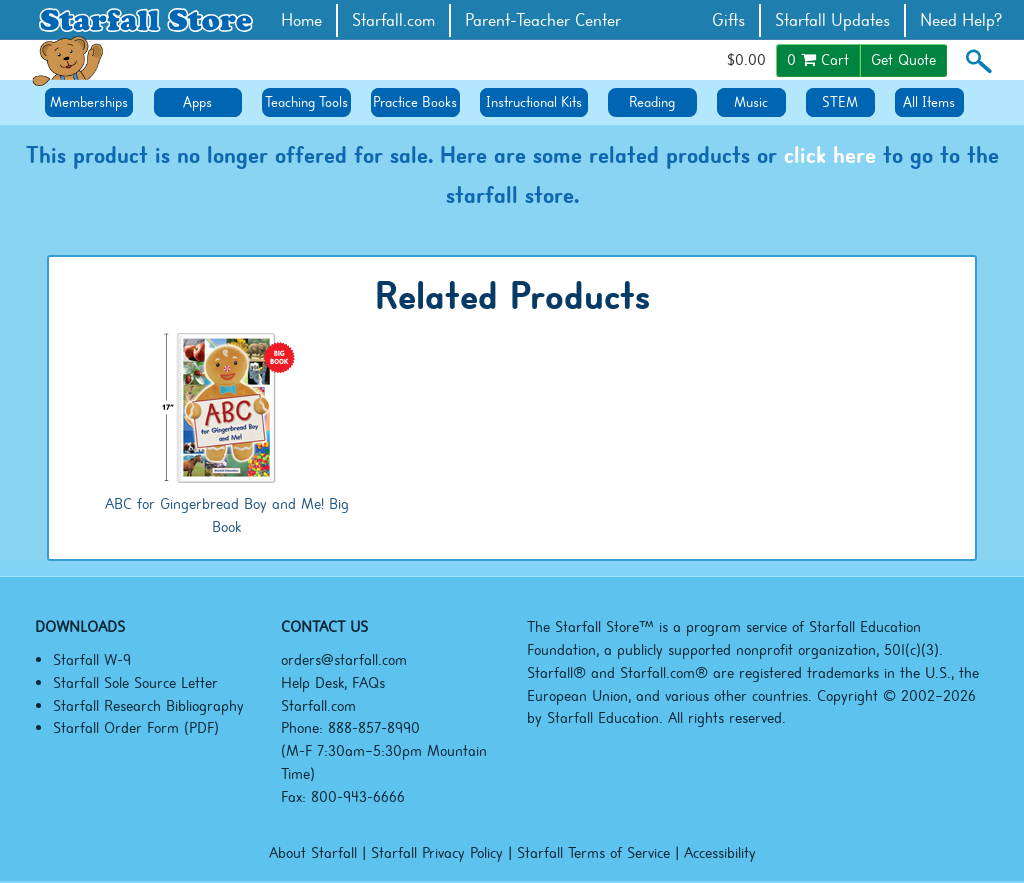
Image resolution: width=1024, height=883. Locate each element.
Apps (197, 102)
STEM (840, 102)
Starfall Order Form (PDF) (136, 728)
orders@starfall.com (344, 660)
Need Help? (961, 20)
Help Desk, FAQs (333, 683)
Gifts (728, 20)
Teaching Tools (306, 102)
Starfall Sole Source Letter (135, 683)
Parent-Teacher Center (543, 20)
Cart (818, 60)
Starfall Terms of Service (593, 853)
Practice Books (415, 102)
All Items (929, 102)
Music (751, 102)
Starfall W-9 (92, 660)
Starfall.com (393, 20)
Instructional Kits (534, 102)
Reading (652, 102)
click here (830, 155)
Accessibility (720, 853)
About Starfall (313, 853)
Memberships (89, 102)
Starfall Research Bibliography (148, 706)
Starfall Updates (832, 20)
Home (301, 20)
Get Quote (903, 60)
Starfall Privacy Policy (437, 853)
